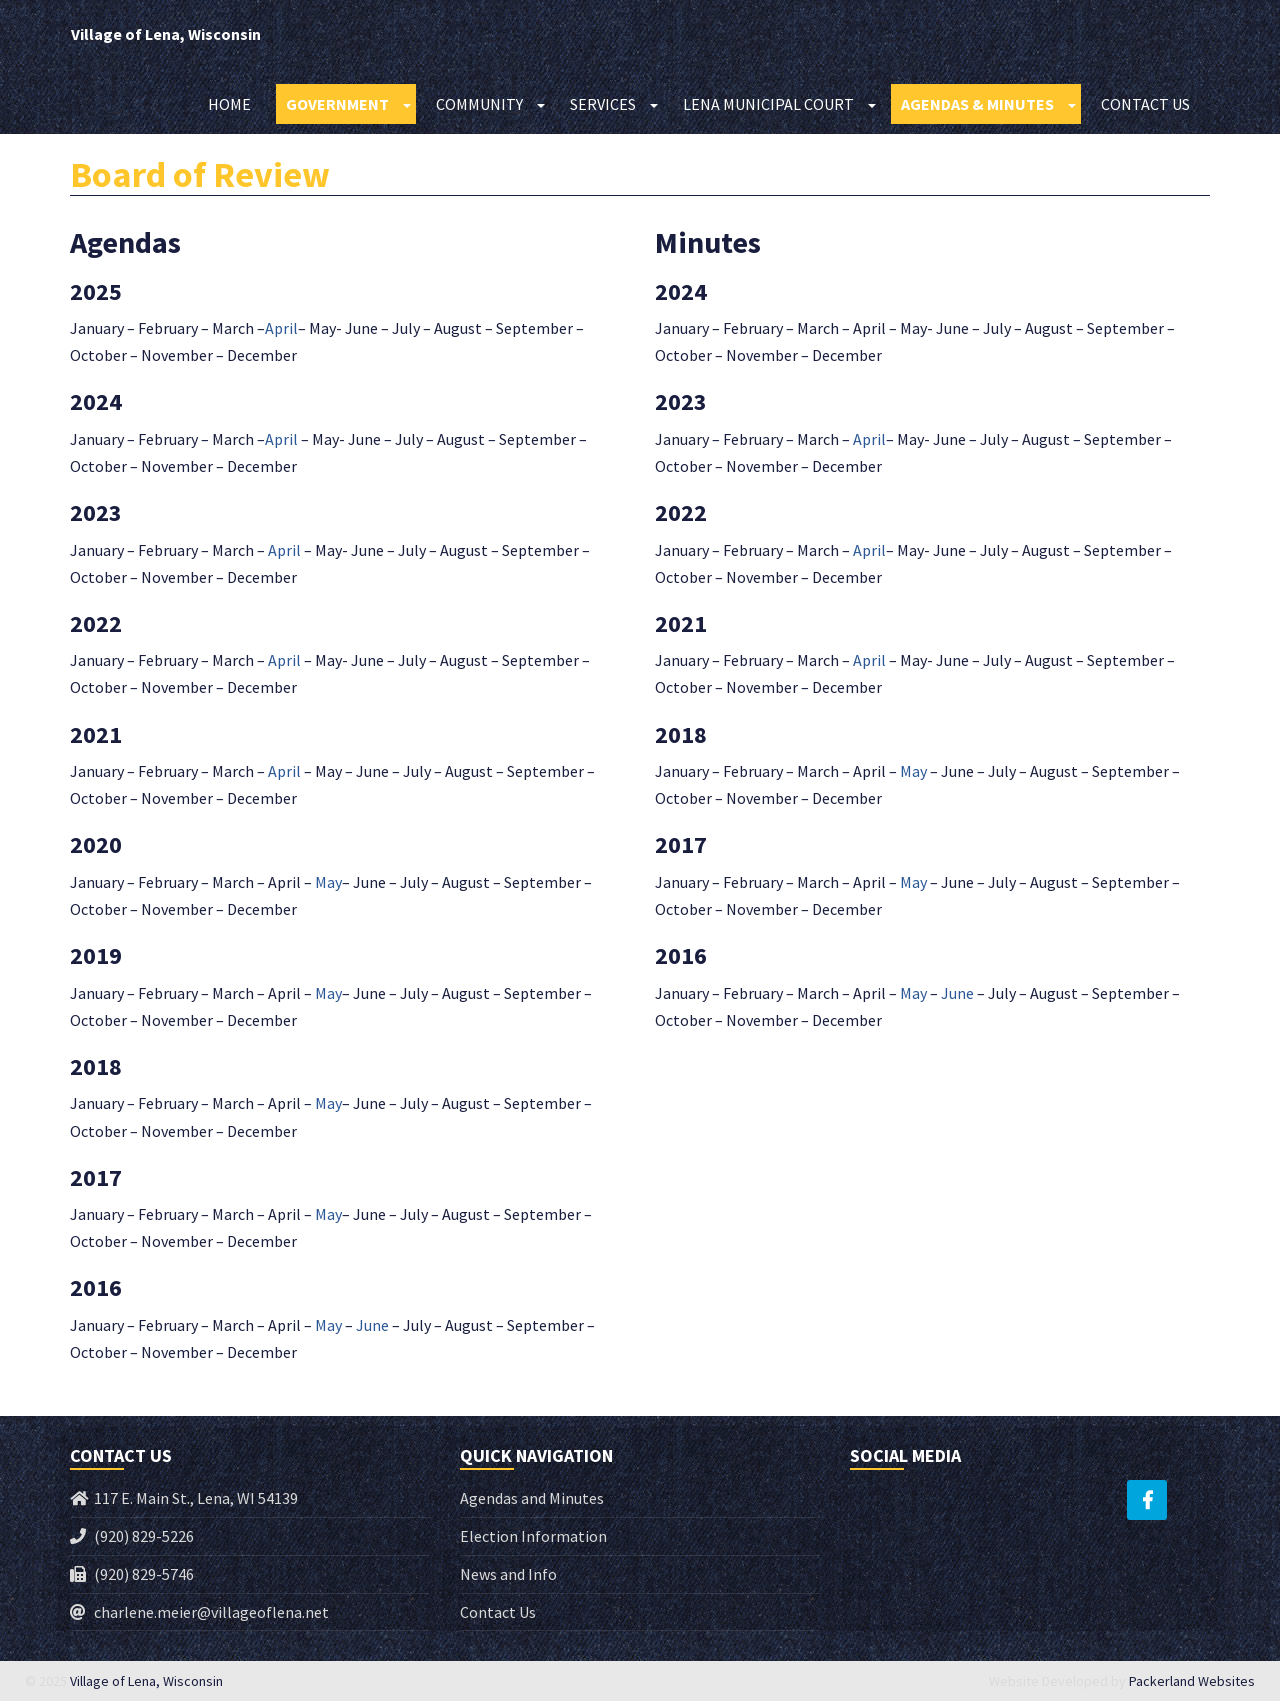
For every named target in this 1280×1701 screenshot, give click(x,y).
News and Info (508, 1574)
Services (603, 105)
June (372, 1325)
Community (479, 105)
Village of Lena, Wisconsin (165, 35)
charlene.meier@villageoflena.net (211, 1612)
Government (337, 105)
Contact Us (1145, 105)
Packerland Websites (1192, 1681)
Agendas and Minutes (532, 1498)
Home (229, 105)
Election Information (533, 1536)
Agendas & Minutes (977, 105)
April (281, 328)
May (328, 882)
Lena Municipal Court (768, 105)
